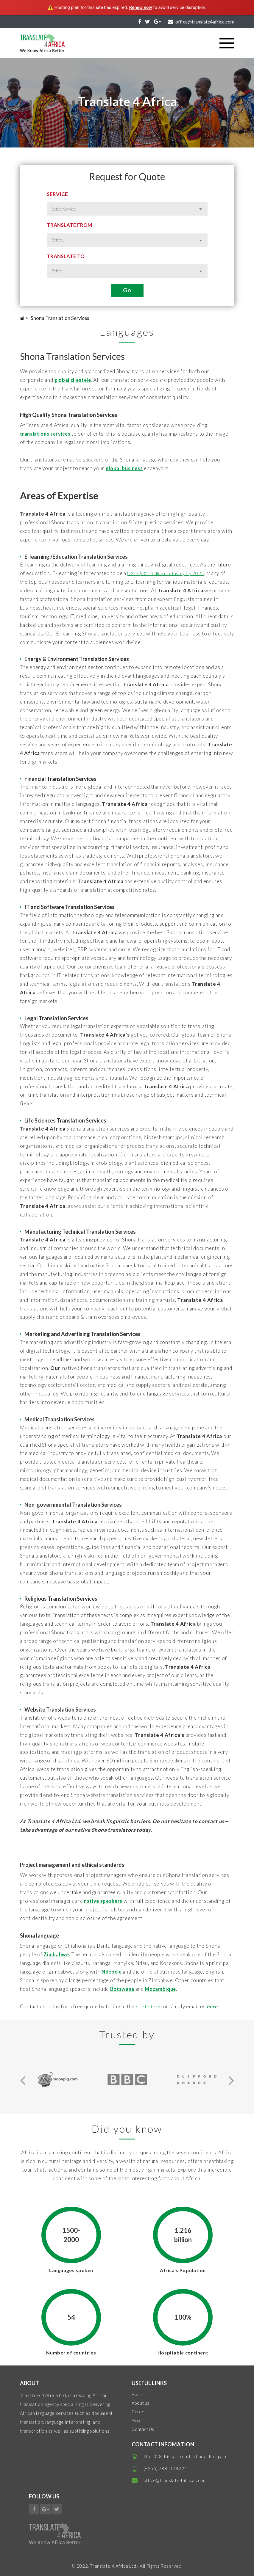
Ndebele (112, 1972)
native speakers (104, 1901)
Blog (136, 2420)
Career (139, 2412)
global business (125, 468)
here (212, 2007)
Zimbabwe (56, 1955)
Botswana (122, 1989)
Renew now (140, 7)
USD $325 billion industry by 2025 (168, 574)
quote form (149, 2007)
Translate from (69, 225)
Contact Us (143, 2429)
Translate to (66, 256)
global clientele (73, 380)
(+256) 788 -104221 (165, 2468)
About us (140, 2403)
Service (57, 194)
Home (137, 2394)
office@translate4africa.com (174, 2480)
